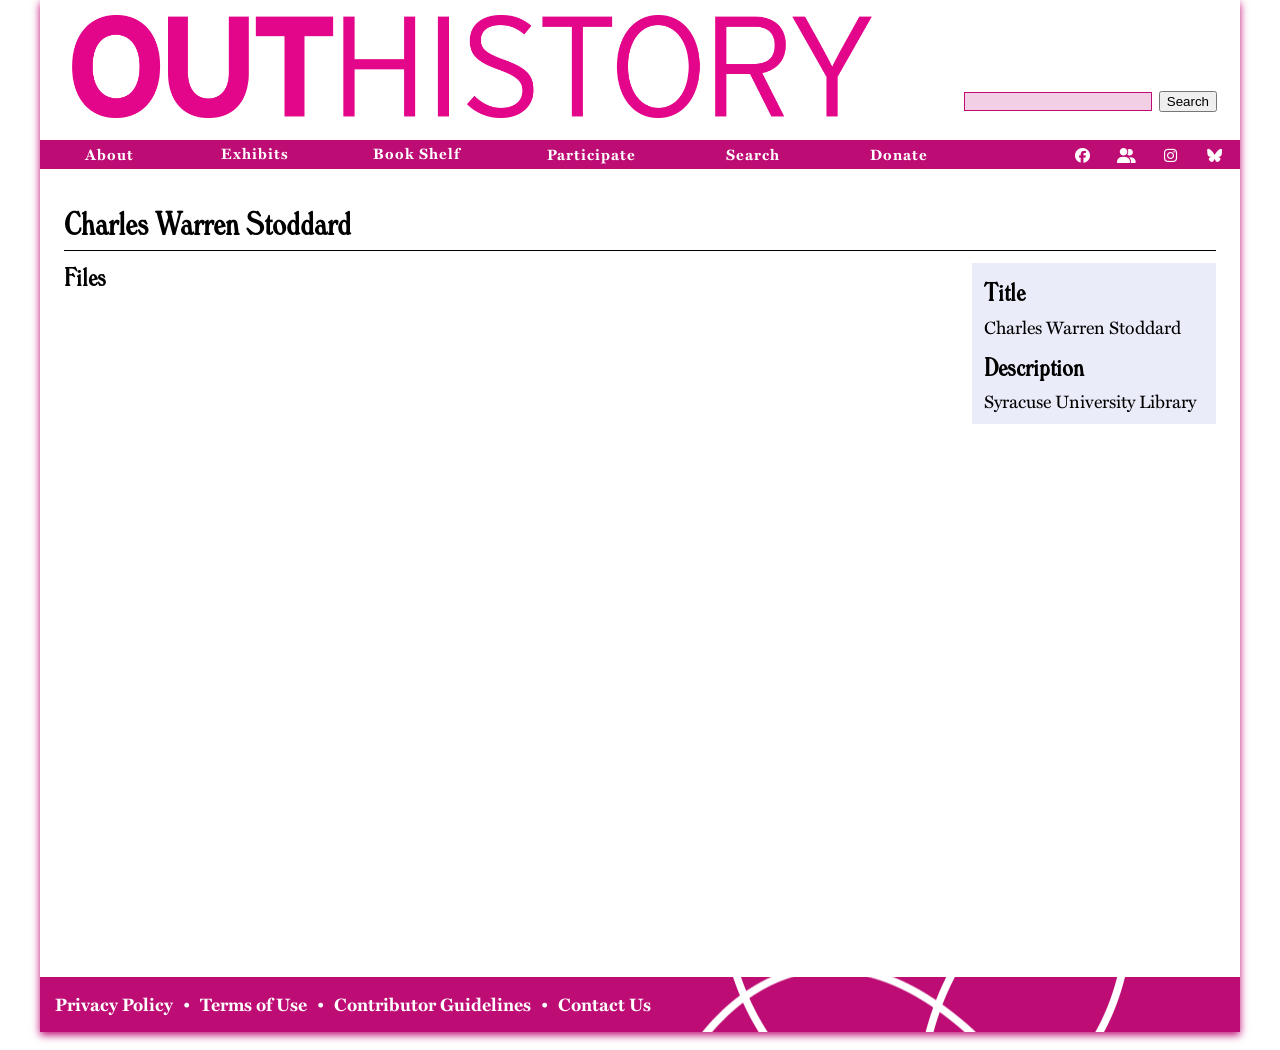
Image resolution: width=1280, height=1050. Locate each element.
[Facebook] (1083, 154)
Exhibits (255, 154)
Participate (591, 155)
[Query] (1058, 101)
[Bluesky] (1215, 154)
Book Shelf (416, 154)
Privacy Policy (114, 1005)
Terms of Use (253, 1005)
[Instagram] (1171, 154)
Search (1188, 101)
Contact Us (604, 1005)
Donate (899, 155)
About (109, 155)
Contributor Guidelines (432, 1005)
